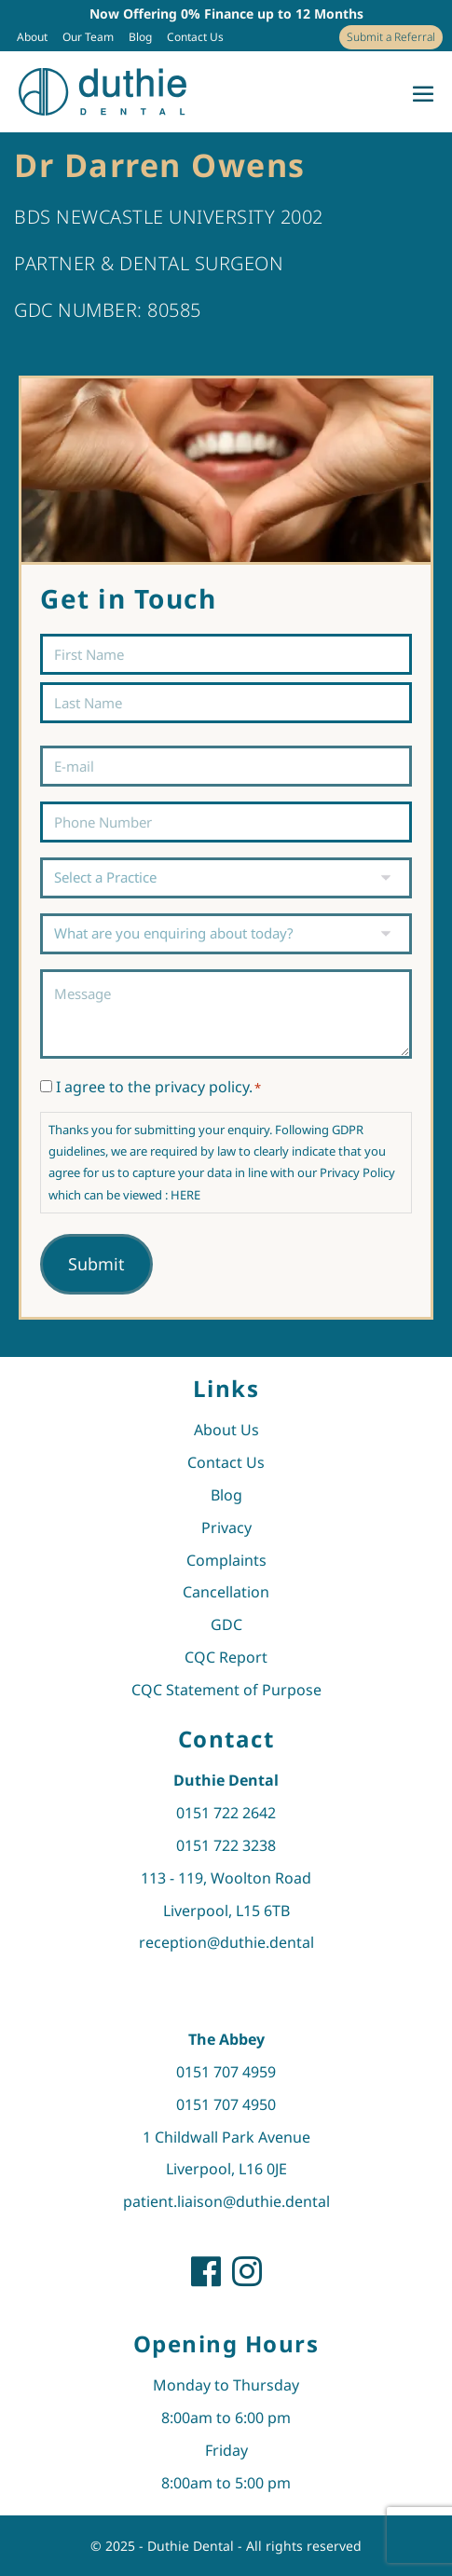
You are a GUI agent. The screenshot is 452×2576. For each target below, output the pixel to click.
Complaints (226, 1560)
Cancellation (226, 1592)
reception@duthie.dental (226, 1942)
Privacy (226, 1527)
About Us (226, 1429)
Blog (140, 37)
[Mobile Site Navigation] (423, 93)
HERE (185, 1194)
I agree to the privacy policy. (158, 1086)
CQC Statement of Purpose (226, 1689)
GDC (226, 1624)
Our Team (88, 37)
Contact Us (195, 37)
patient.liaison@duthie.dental (226, 2201)
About (32, 37)
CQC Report (226, 1657)
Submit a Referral (391, 37)
